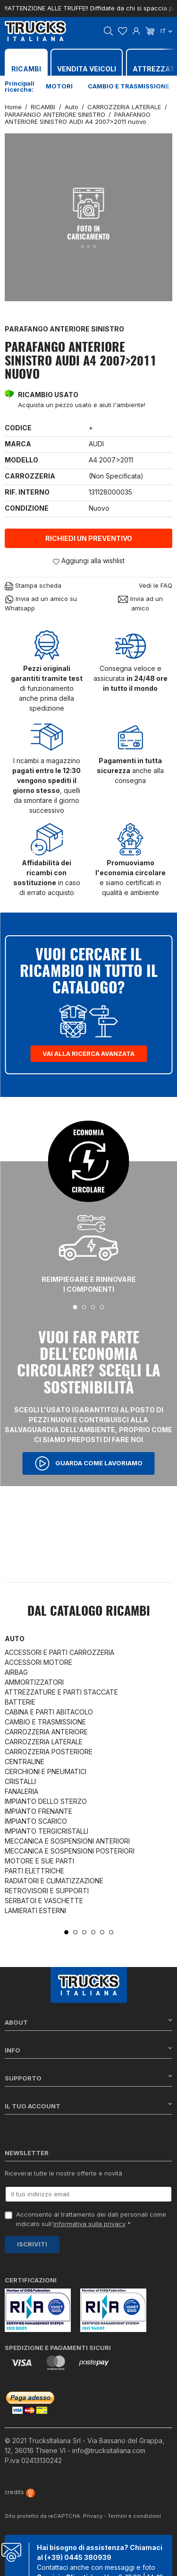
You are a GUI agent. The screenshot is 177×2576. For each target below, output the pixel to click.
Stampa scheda (33, 586)
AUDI (96, 444)
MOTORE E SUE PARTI (39, 1861)
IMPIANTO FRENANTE (38, 1811)
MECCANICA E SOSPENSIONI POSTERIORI (70, 1851)
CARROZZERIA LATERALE (44, 1742)
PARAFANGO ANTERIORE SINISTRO (64, 329)
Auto (15, 1639)
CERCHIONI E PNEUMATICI (45, 1771)
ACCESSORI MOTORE (38, 1662)
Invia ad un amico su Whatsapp (41, 603)
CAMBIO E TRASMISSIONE (45, 1722)
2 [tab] (84, 1307)
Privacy (92, 2516)
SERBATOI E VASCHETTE (44, 1901)
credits (20, 2492)
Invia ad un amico (140, 603)
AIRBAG (16, 1672)
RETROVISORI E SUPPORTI (47, 1891)
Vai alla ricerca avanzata (88, 1053)
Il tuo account (88, 2106)
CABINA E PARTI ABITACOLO (49, 1712)
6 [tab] (111, 1932)
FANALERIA (21, 1791)
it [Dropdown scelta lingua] (166, 31)
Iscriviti (32, 2244)
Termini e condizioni (134, 2516)
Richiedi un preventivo (88, 538)
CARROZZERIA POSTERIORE (49, 1752)
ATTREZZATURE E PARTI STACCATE (61, 1692)
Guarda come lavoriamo (89, 1463)
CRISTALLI (20, 1781)
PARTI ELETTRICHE (34, 1871)
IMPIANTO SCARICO (36, 1821)
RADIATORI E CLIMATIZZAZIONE (54, 1881)
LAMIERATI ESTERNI (35, 1910)
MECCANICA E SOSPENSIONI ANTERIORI (67, 1841)
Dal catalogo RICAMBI (88, 1612)
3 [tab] (93, 1307)
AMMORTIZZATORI (34, 1682)
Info (88, 2050)
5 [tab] (102, 1932)
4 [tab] (102, 1307)
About (88, 2022)
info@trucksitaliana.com (108, 2450)
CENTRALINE (24, 1762)
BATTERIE (20, 1702)
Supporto (88, 2078)
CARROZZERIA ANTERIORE (46, 1732)
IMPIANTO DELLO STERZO (46, 1801)
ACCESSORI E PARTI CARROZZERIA (59, 1652)
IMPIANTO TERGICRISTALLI (46, 1831)
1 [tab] (75, 1307)
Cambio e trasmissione (128, 86)
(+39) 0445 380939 (77, 2557)
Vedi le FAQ (155, 585)
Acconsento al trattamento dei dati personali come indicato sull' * (91, 2219)
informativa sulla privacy (89, 2224)
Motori (59, 86)
